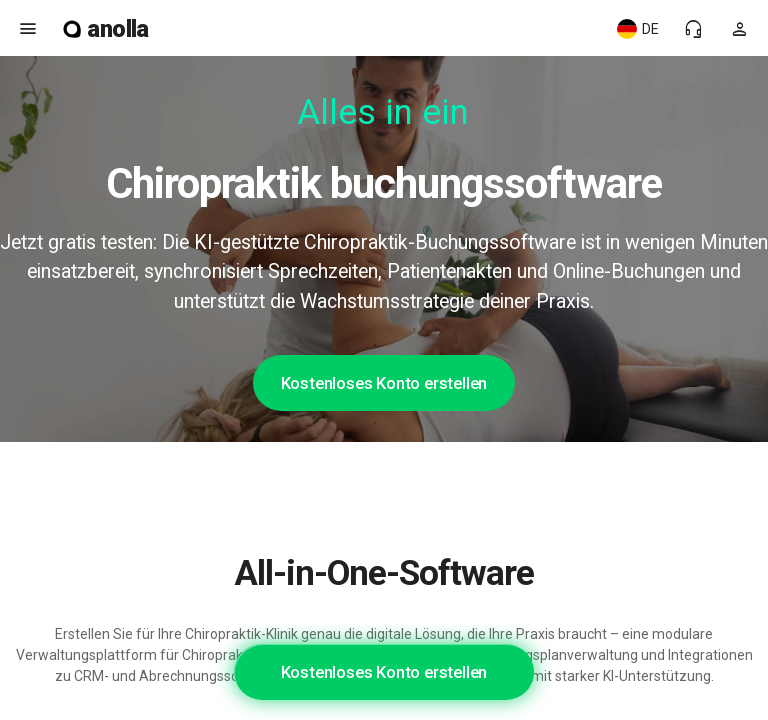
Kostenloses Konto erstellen (384, 383)
